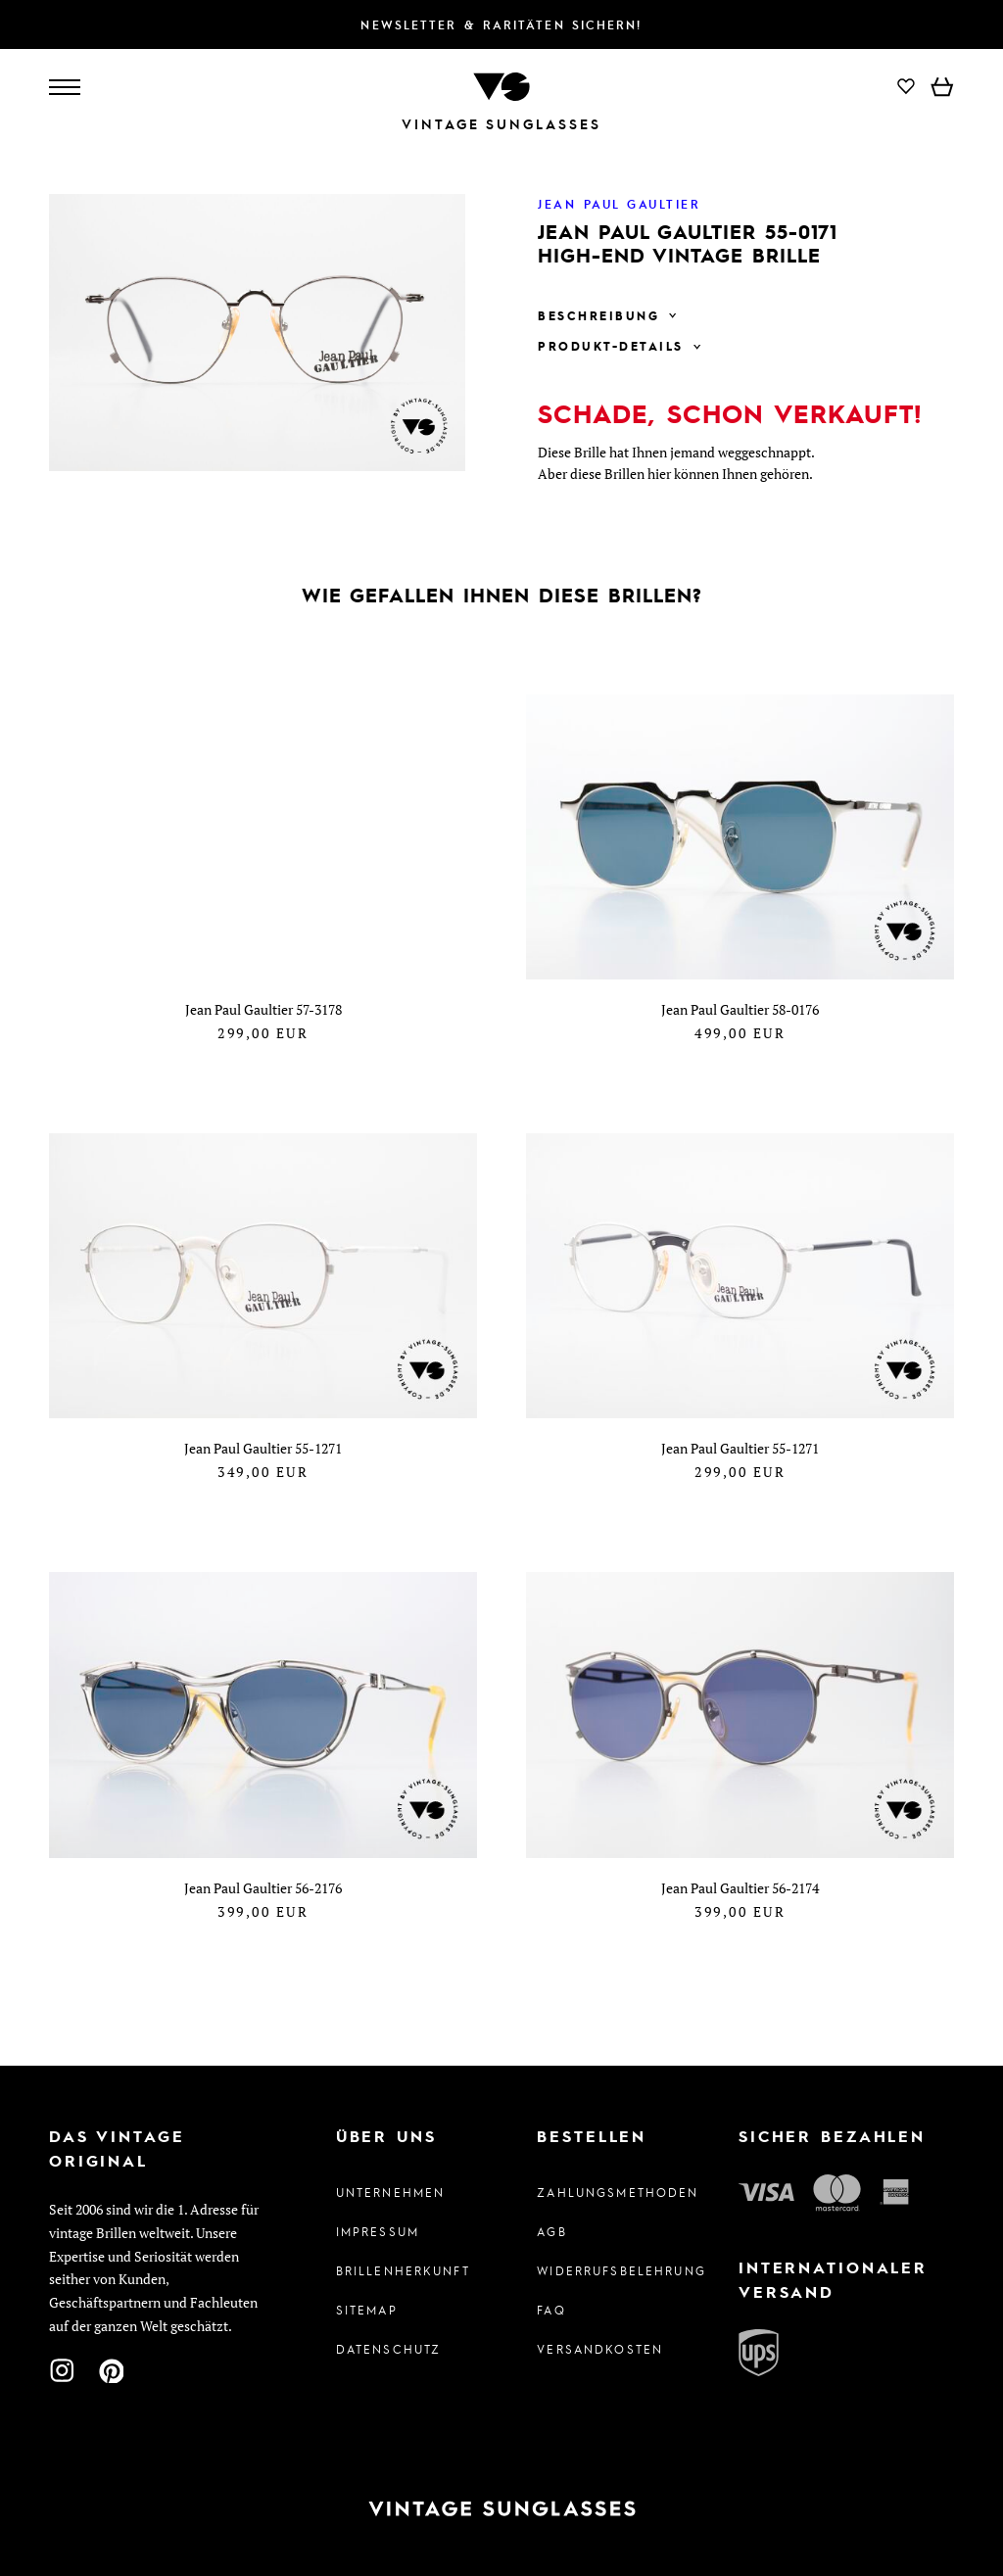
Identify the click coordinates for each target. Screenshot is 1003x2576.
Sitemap (367, 2309)
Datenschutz (389, 2349)
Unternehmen (391, 2192)
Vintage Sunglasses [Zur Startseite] (501, 124)
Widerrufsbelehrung (602, 2270)
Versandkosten (600, 2349)
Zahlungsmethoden (602, 2192)
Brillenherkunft (401, 2270)
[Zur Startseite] (501, 84)
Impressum (377, 2231)
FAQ (551, 2309)
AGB (551, 2231)
